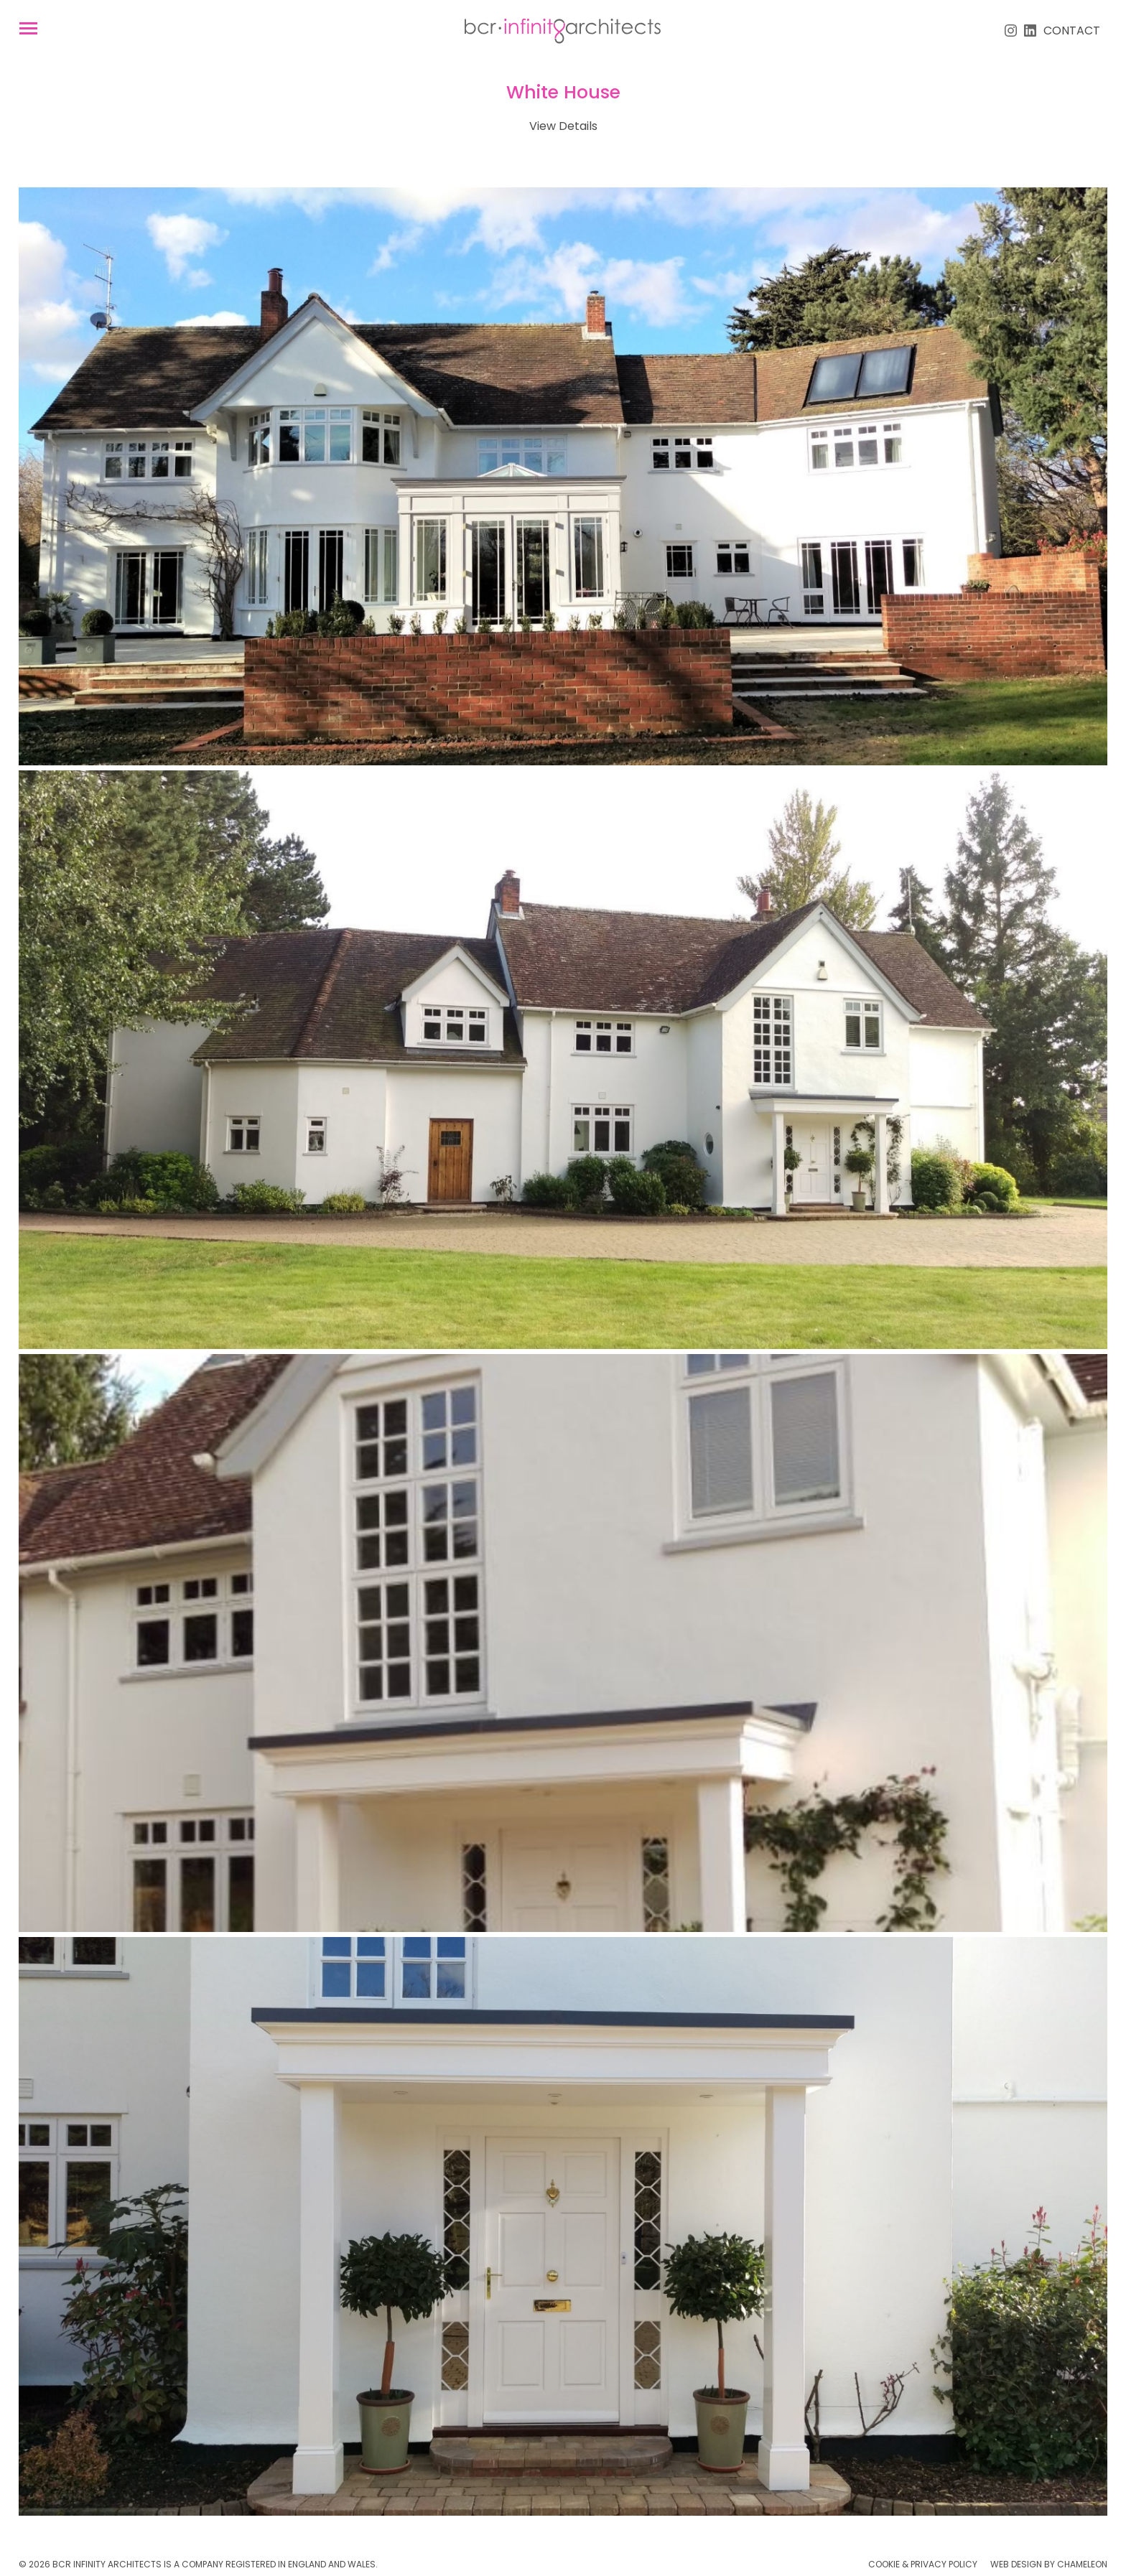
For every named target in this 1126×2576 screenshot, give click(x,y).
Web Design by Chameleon (1048, 2564)
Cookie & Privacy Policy (922, 2564)
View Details (563, 126)
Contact (1071, 30)
